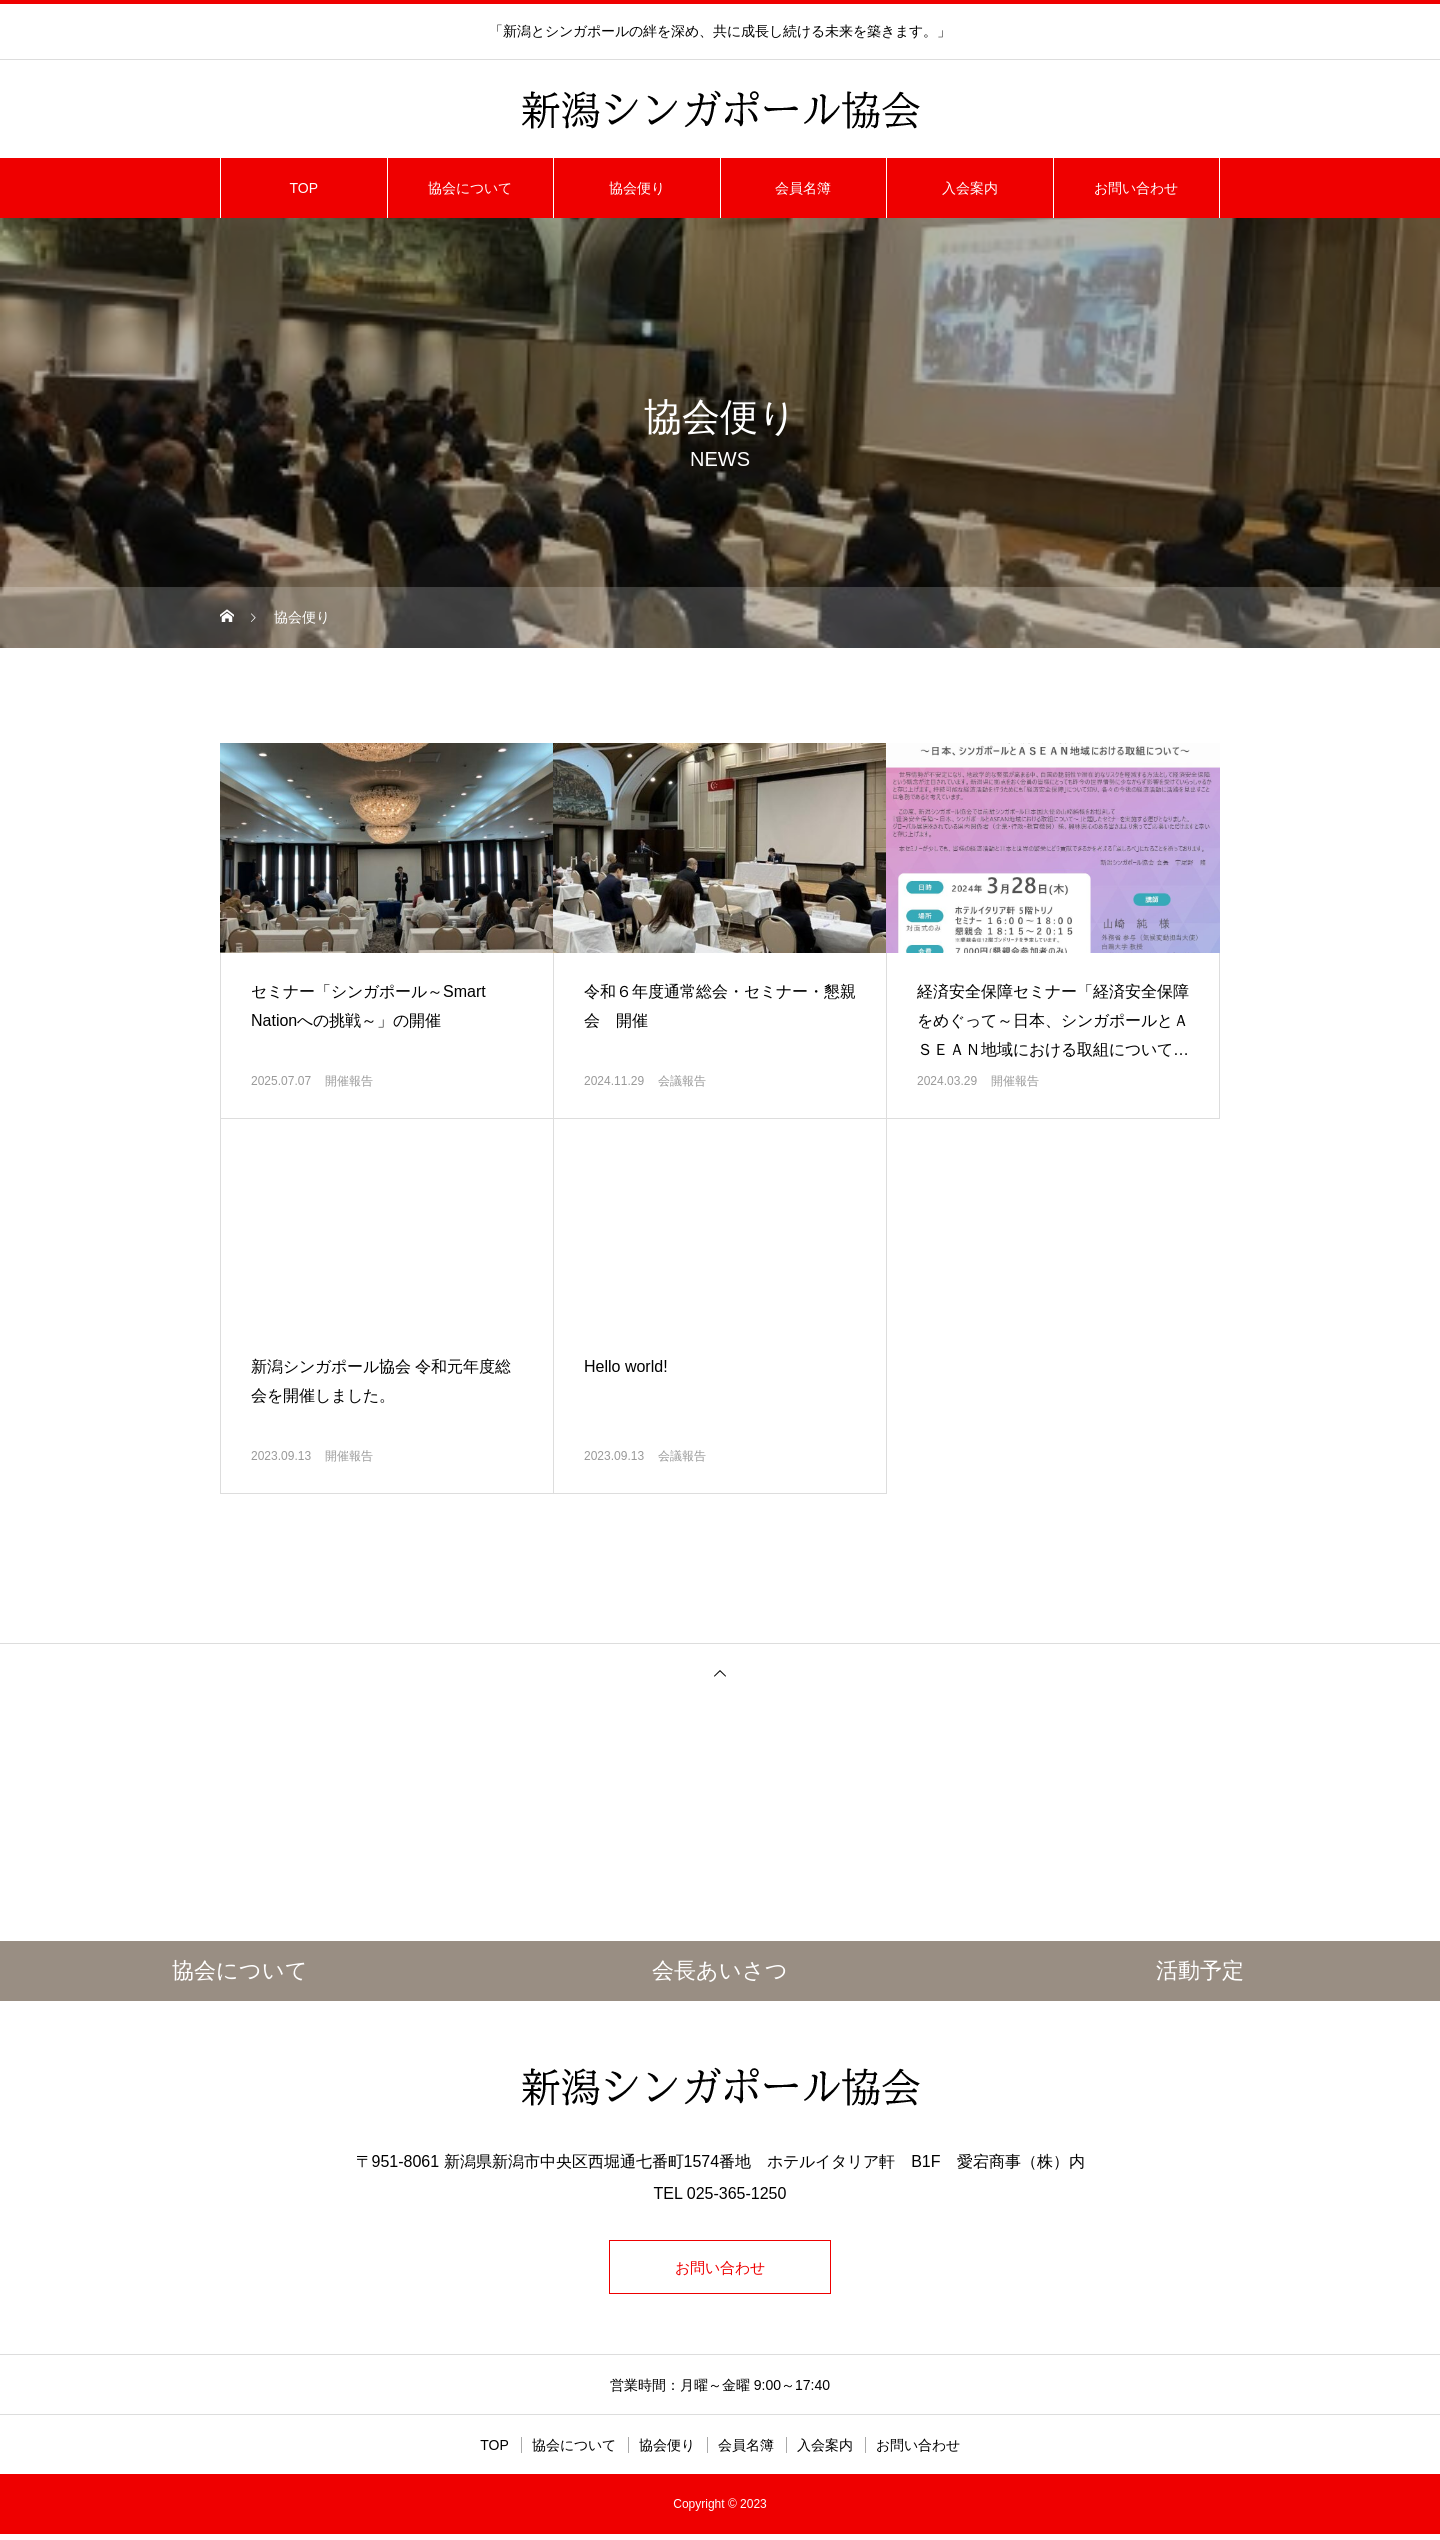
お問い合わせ (1136, 188)
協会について (470, 188)
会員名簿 (803, 188)
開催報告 (349, 1081)
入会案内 (970, 188)
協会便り (637, 188)
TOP (303, 188)
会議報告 (682, 1081)
